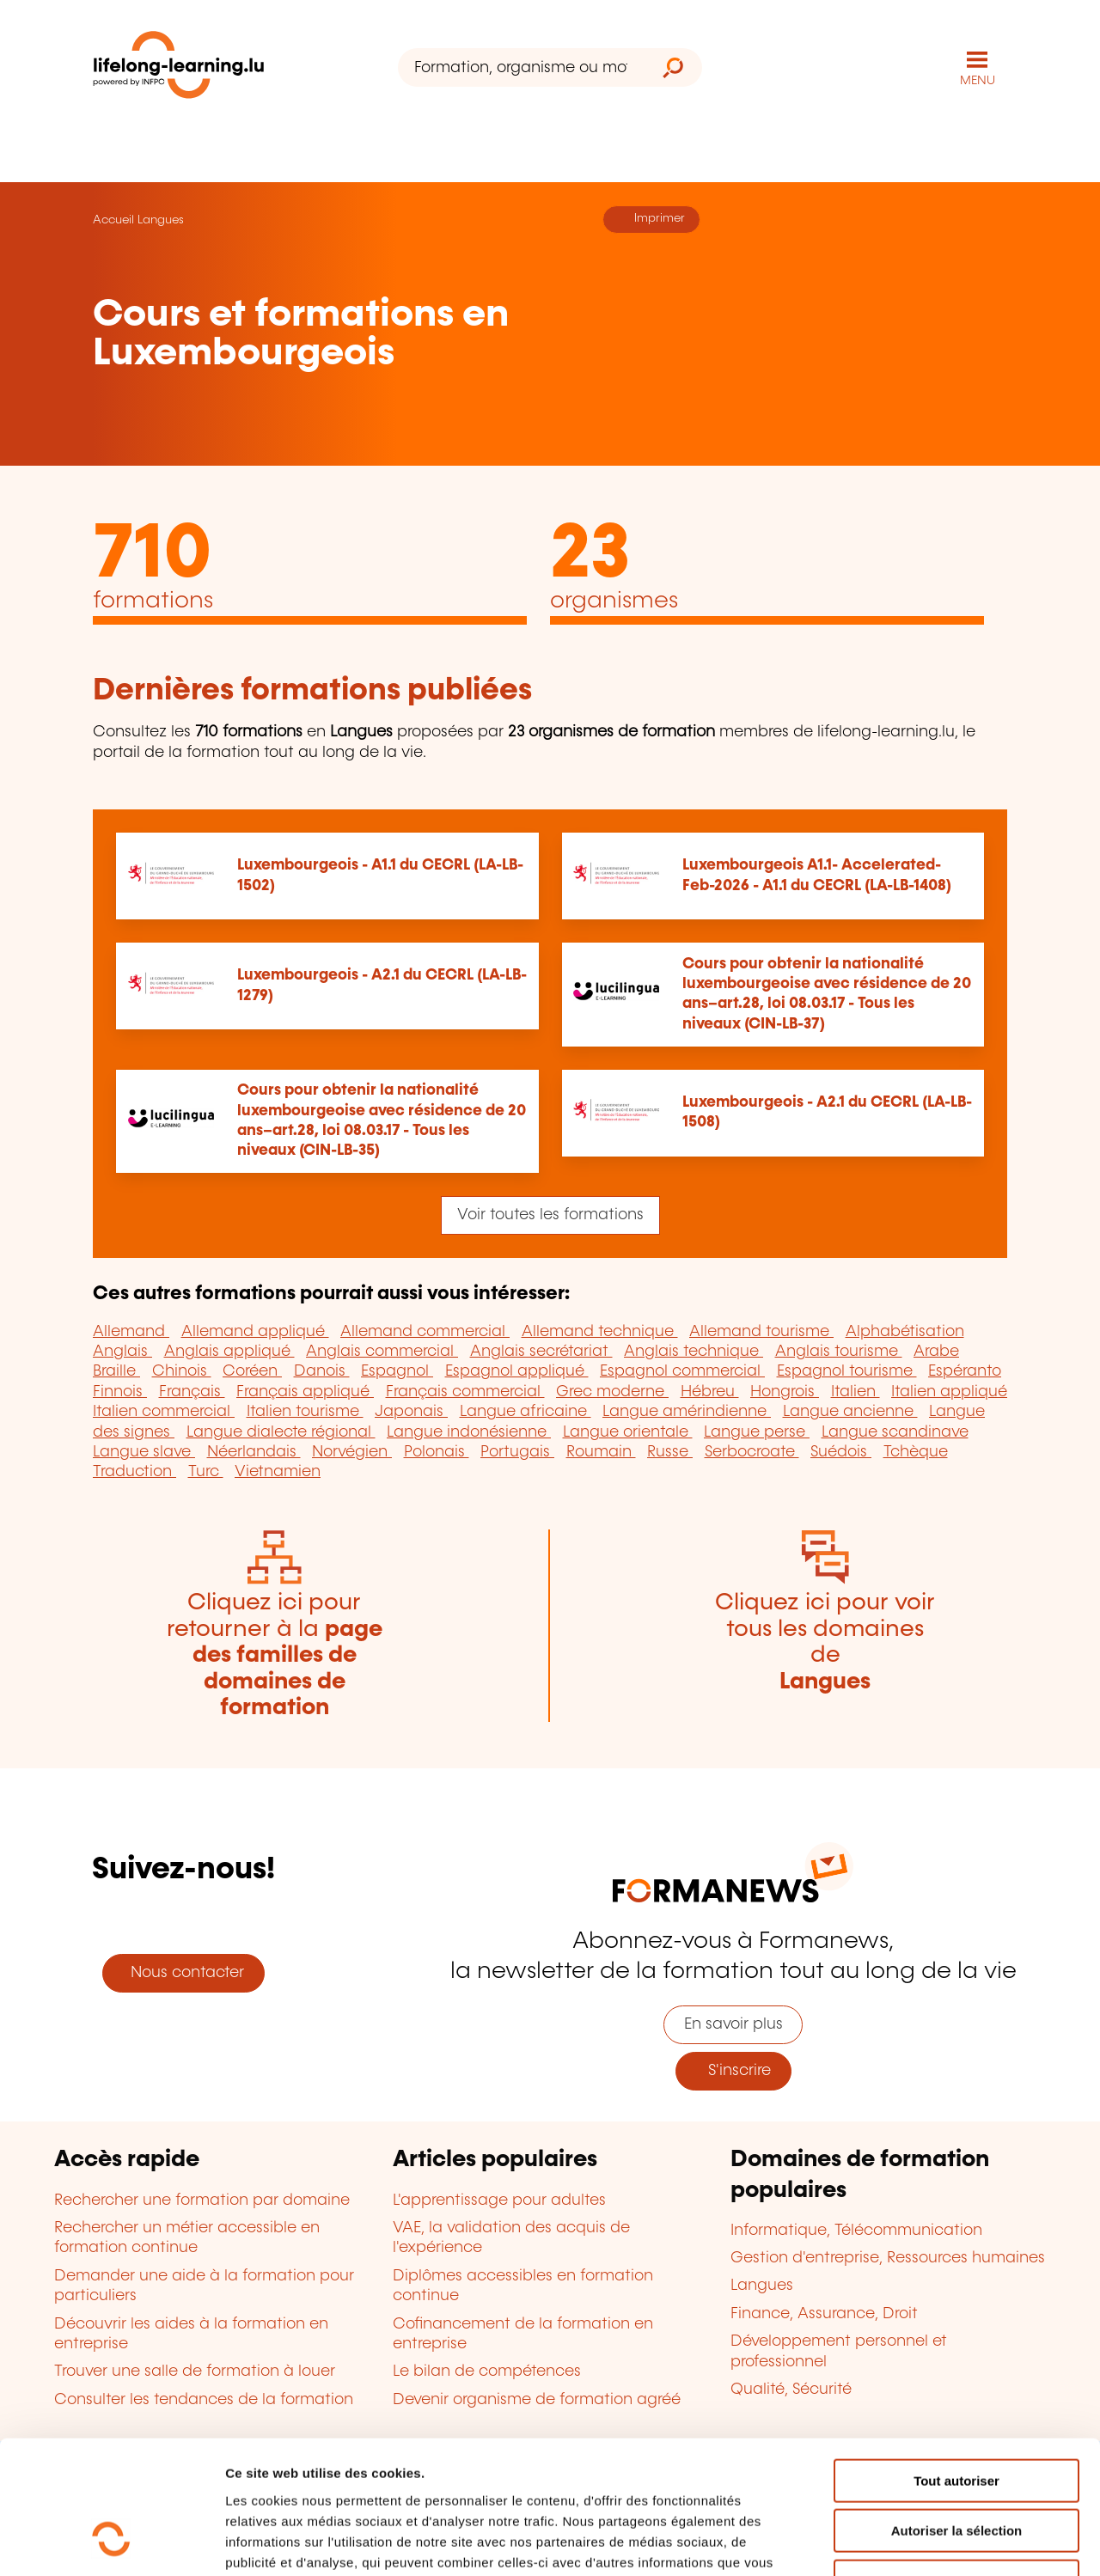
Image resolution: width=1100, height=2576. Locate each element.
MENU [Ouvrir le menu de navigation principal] (977, 81)
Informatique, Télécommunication (856, 2230)
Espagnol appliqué (517, 1371)
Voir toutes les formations (550, 1215)
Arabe (936, 1351)
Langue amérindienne (686, 1411)
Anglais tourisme (838, 1351)
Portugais (517, 1452)
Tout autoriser (956, 2366)
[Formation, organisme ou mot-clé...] (521, 67)
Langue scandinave (895, 1432)
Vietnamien (278, 1472)
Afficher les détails (947, 2542)
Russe (670, 1452)
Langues (161, 220)
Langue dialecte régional (281, 1432)
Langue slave (144, 1452)
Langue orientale (628, 1432)
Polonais (436, 1452)
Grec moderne (612, 1392)
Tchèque (915, 1452)
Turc (205, 1472)
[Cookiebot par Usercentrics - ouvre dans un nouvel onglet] (111, 2542)
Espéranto (964, 1371)
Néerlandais (254, 1452)
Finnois (120, 1392)
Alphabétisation (905, 1332)
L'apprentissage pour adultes (499, 2200)
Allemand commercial (425, 1332)
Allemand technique (600, 1332)
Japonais (411, 1411)
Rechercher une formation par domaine (202, 2200)
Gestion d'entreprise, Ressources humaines (887, 2258)
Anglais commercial (382, 1351)
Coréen (252, 1371)
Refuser (956, 2466)
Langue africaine (525, 1411)
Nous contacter (183, 1973)
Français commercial (465, 1392)
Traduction (134, 1472)
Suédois (840, 1452)
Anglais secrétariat (541, 1351)
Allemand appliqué (255, 1332)
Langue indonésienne (469, 1432)
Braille (116, 1371)
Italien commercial (164, 1411)
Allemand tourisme (761, 1332)
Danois (322, 1371)
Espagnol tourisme (847, 1371)
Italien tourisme (305, 1411)
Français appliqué (305, 1392)
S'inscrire (733, 2071)
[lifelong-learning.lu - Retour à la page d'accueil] (179, 68)
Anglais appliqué (229, 1351)
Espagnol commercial (682, 1371)
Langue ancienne (850, 1411)
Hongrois (784, 1392)
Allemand (131, 1332)
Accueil (113, 220)
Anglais (122, 1351)
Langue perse (757, 1432)
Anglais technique (693, 1351)
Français (192, 1392)
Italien (855, 1392)
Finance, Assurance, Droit (824, 2314)
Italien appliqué (949, 1392)
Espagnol (397, 1371)
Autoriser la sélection (957, 2416)
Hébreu (710, 1392)
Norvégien (352, 1452)
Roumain (601, 1452)
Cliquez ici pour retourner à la (274, 1655)
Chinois (181, 1371)
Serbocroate (752, 1452)
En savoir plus (733, 2024)
